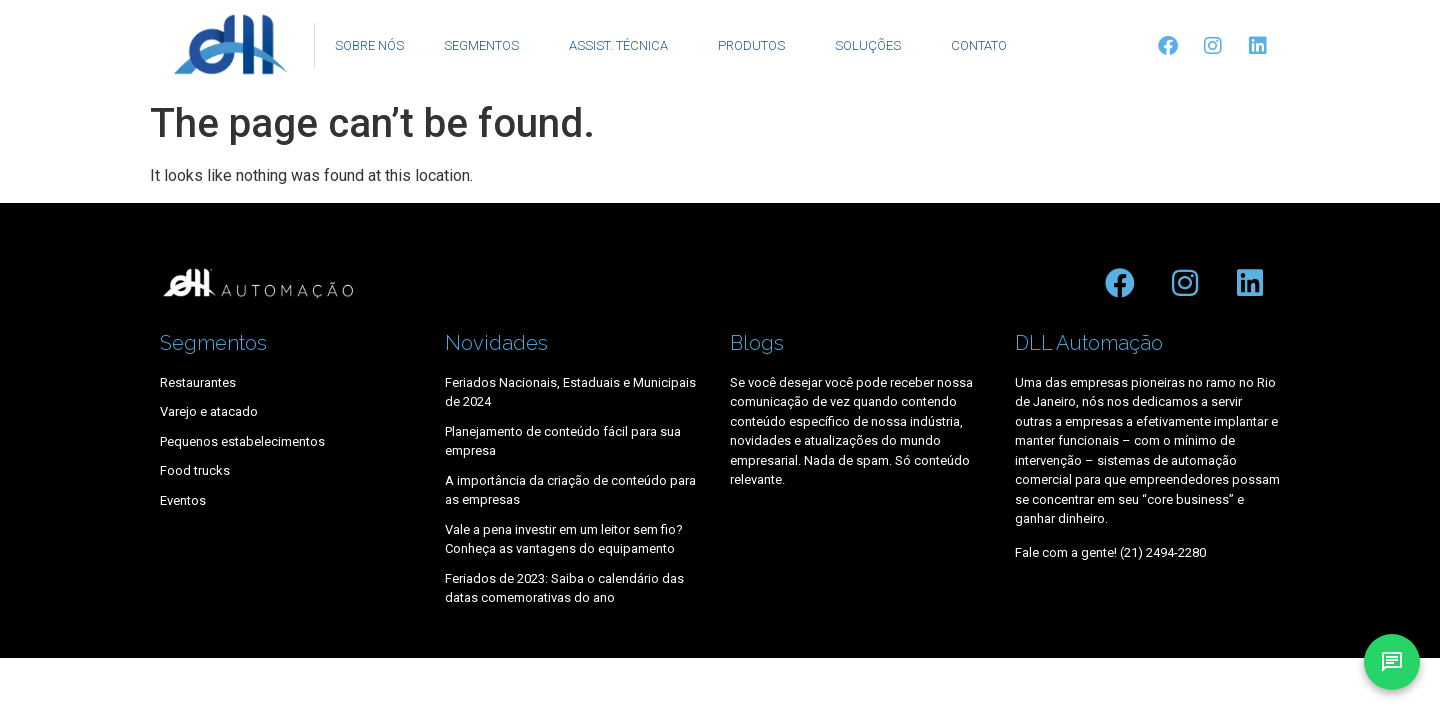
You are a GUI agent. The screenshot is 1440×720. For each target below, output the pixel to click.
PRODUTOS (756, 46)
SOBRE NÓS (369, 45)
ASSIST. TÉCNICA (623, 46)
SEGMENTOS (486, 46)
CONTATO (979, 45)
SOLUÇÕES (873, 46)
